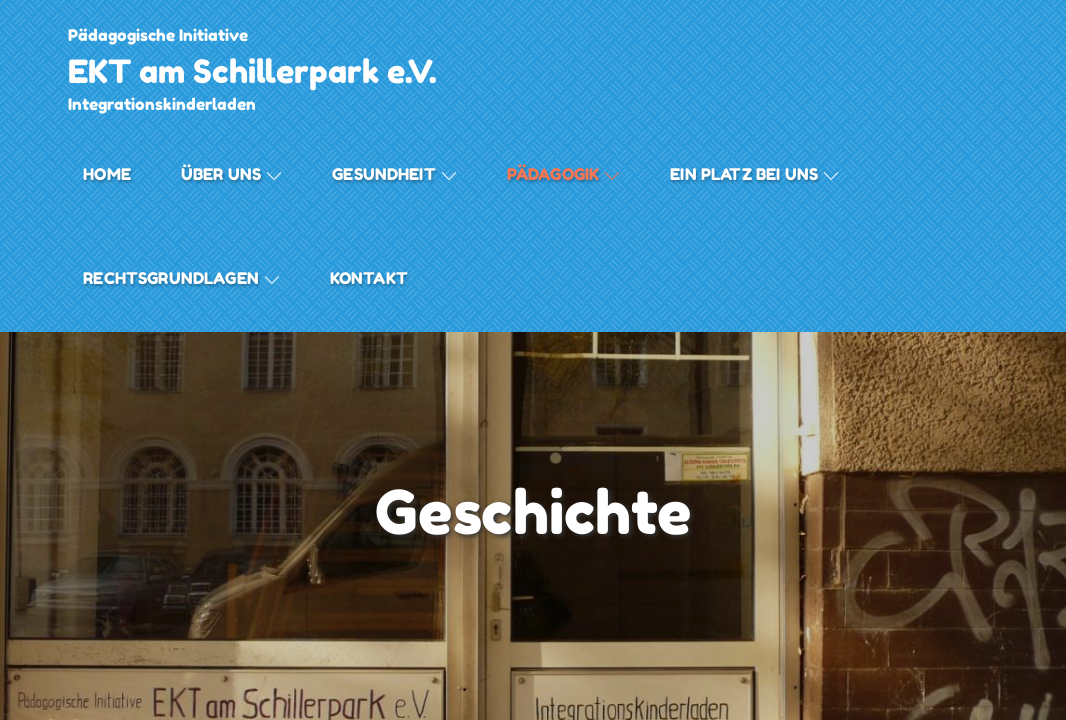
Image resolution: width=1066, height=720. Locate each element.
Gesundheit (394, 174)
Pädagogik (563, 174)
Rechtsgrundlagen (181, 278)
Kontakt (369, 278)
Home (107, 174)
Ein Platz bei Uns (754, 174)
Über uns (231, 174)
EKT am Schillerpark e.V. (252, 71)
